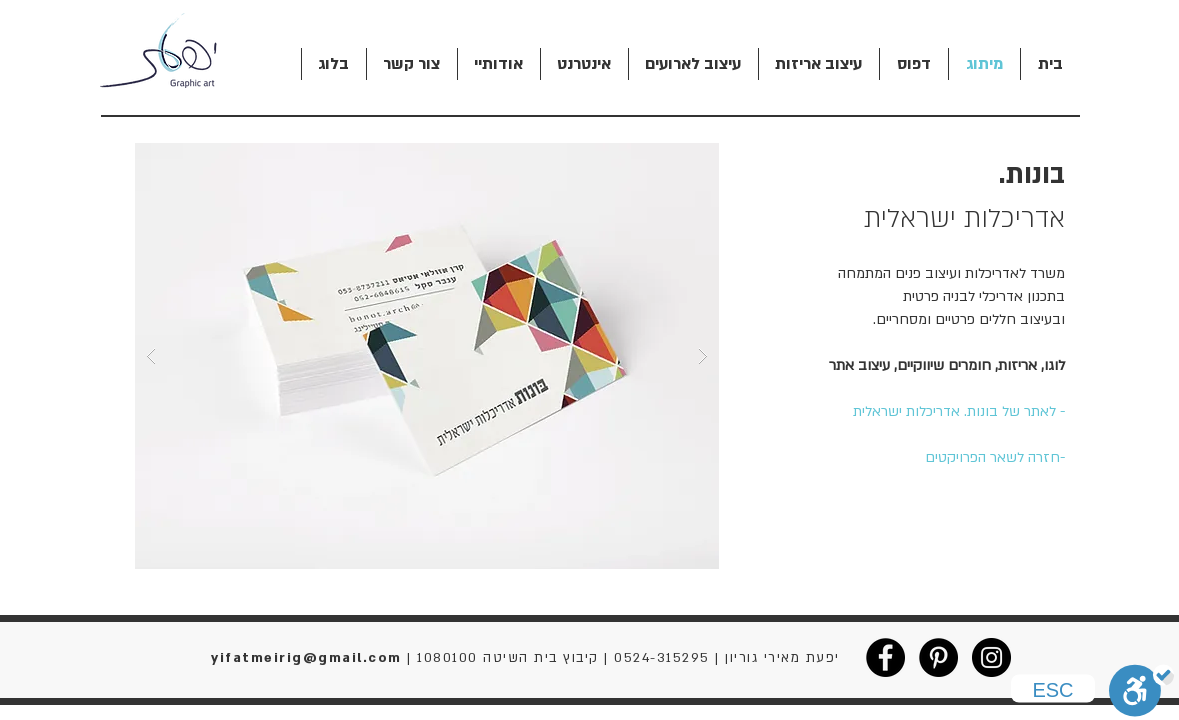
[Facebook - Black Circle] (885, 657)
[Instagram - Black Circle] (991, 657)
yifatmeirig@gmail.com (306, 658)
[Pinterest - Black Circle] (938, 657)
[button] (427, 356)
